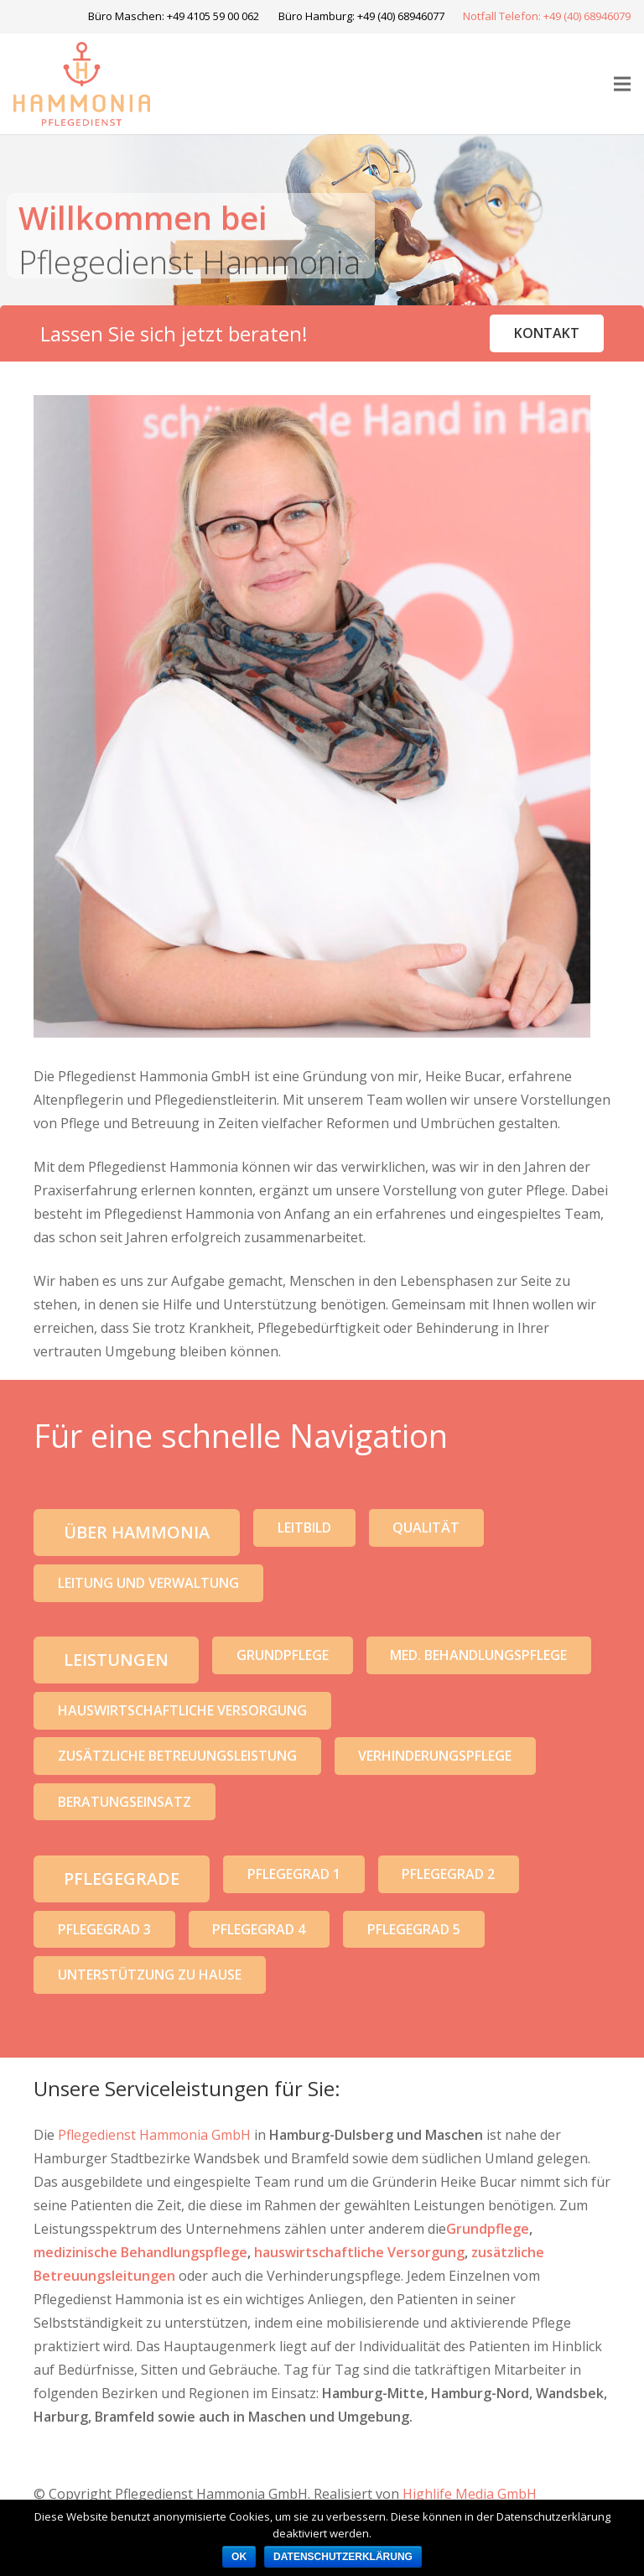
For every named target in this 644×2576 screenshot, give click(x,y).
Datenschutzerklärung (343, 2557)
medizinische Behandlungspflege (140, 2252)
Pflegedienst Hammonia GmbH (154, 2135)
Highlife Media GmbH (469, 2494)
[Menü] (622, 84)
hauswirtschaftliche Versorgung (359, 2252)
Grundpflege (487, 2229)
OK (239, 2557)
